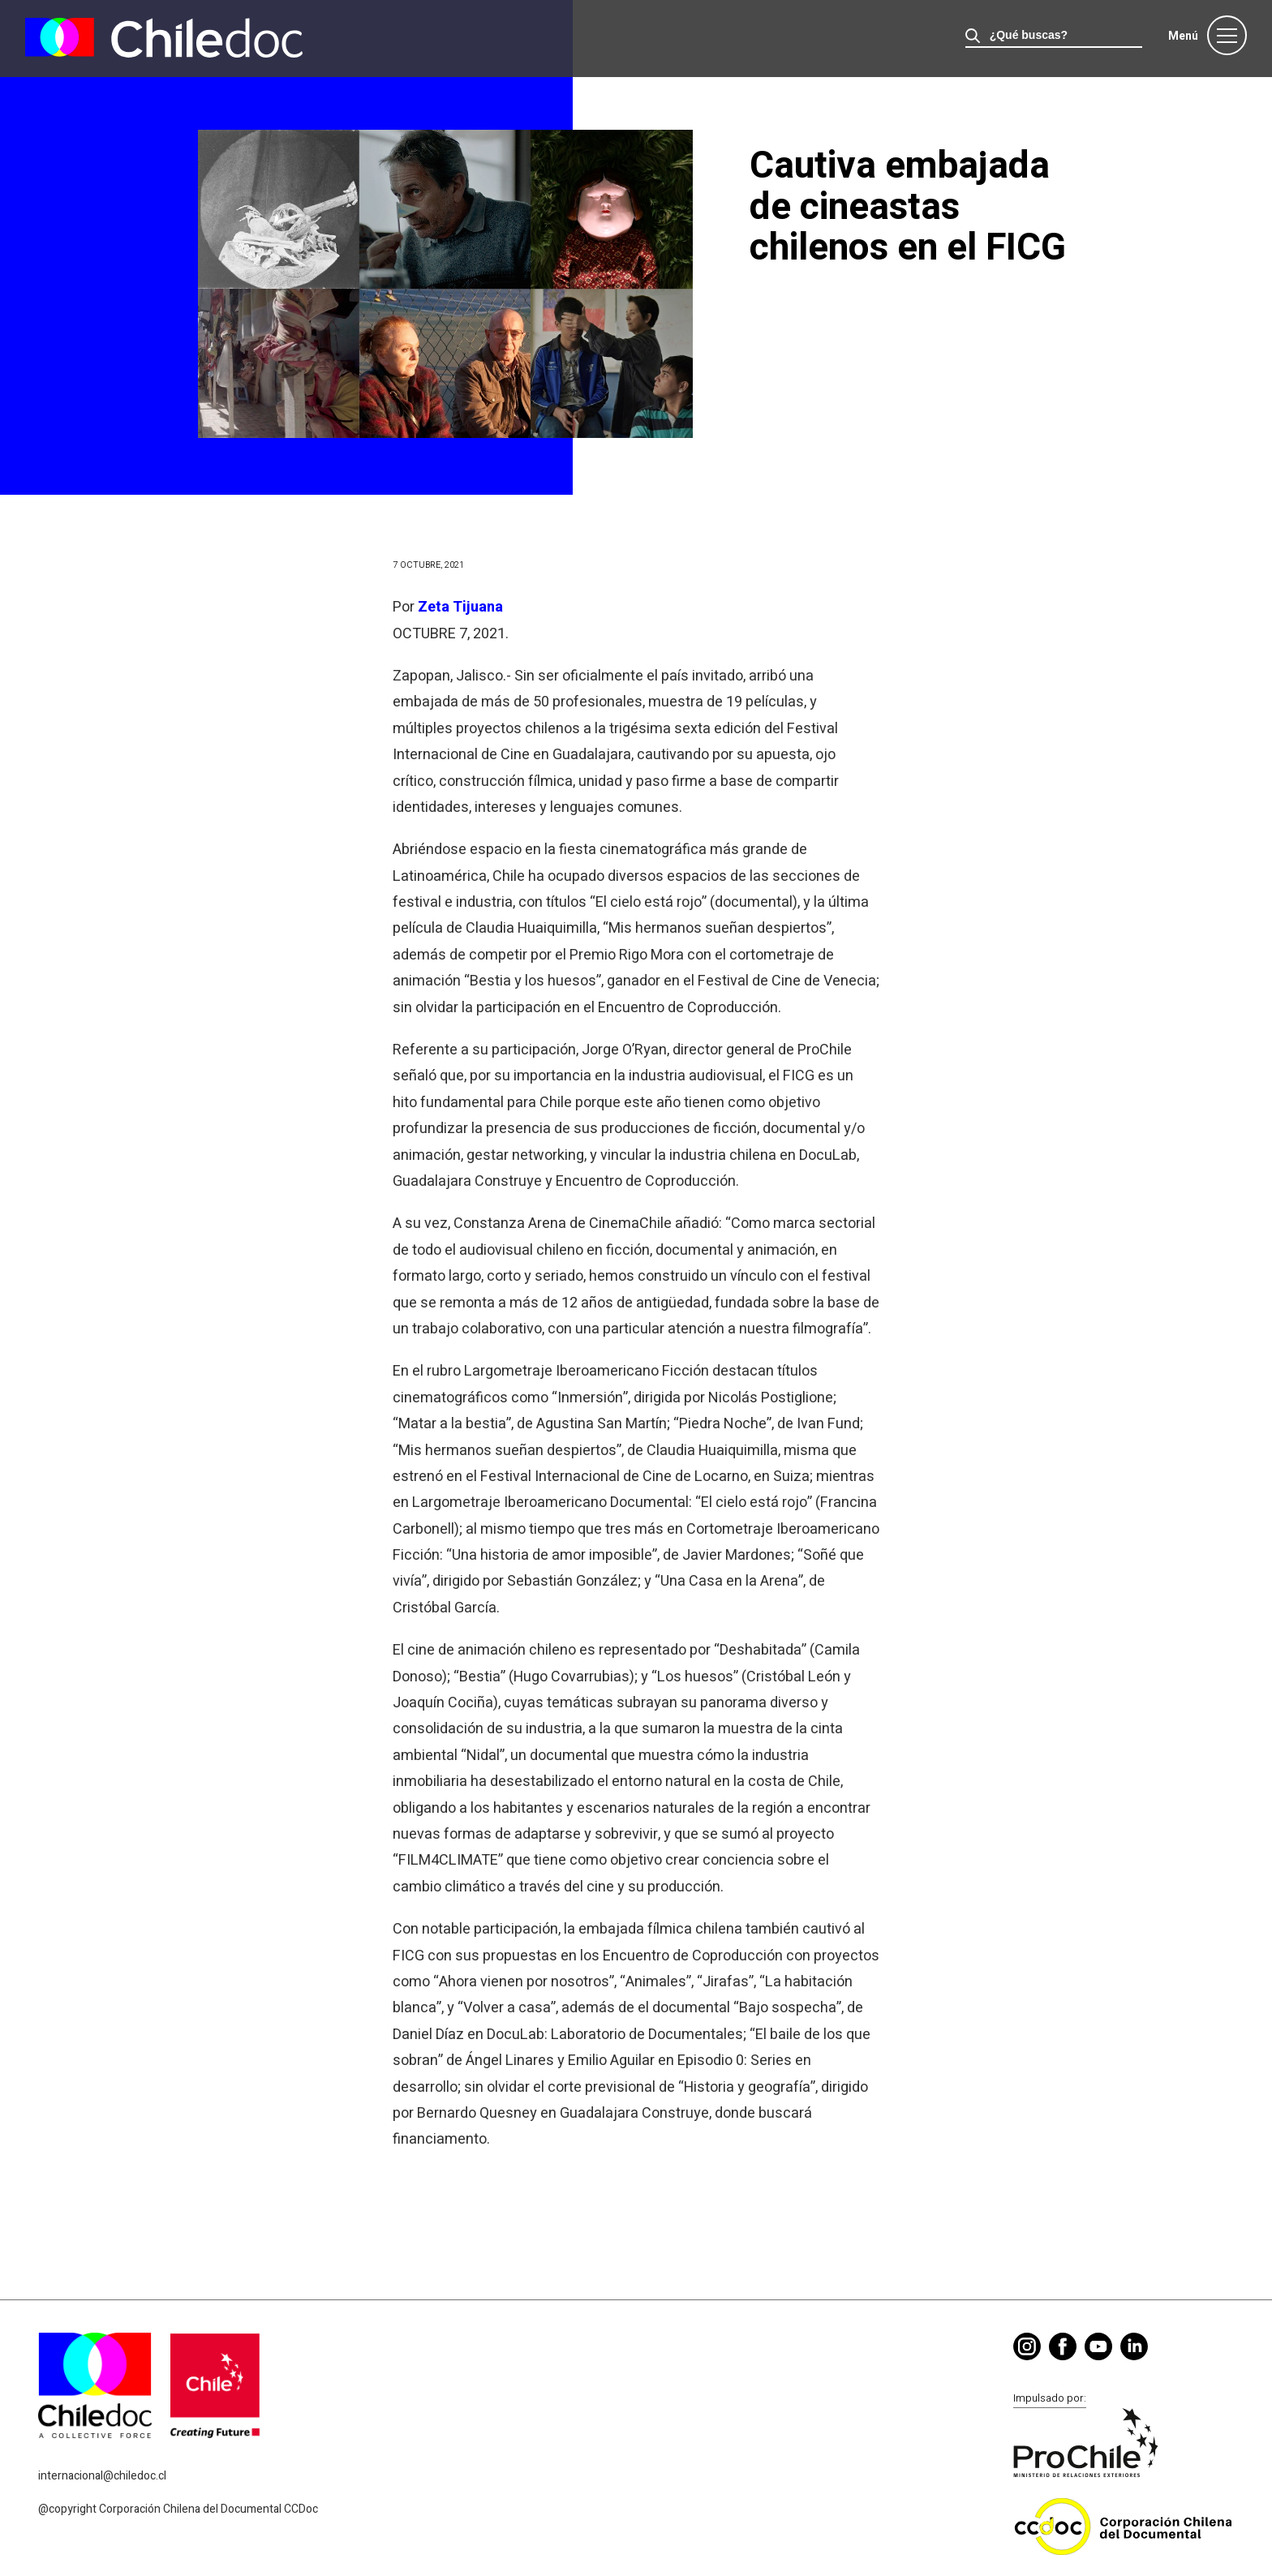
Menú (1183, 36)
